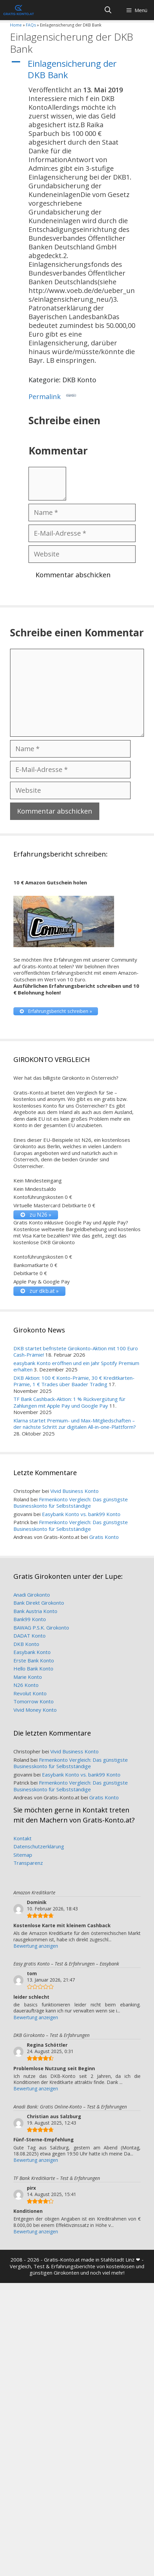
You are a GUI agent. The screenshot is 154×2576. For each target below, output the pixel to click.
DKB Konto (26, 1644)
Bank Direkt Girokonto (38, 1602)
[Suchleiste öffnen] (108, 10)
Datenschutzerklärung (38, 1846)
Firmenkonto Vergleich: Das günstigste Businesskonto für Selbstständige (70, 1502)
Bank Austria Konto (35, 1611)
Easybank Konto (32, 1652)
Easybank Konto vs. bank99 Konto (81, 1514)
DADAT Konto (29, 1635)
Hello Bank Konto (33, 1668)
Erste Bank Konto (33, 1660)
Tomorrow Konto (33, 1701)
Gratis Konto (104, 1537)
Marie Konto (27, 1676)
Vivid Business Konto (74, 1491)
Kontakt (22, 1838)
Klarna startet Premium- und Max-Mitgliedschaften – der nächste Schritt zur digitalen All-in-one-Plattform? (74, 1423)
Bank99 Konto (29, 1619)
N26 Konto (26, 1685)
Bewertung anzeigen (35, 1946)
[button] (77, 69)
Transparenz (28, 1862)
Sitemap (22, 1854)
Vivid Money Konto (35, 1709)
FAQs (31, 25)
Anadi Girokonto (31, 1594)
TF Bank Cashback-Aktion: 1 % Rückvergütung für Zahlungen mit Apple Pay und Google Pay (69, 1402)
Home (16, 25)
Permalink (52, 395)
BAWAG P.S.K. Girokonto (41, 1627)
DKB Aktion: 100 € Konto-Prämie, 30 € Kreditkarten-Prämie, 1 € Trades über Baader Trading (74, 1381)
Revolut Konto (30, 1693)
